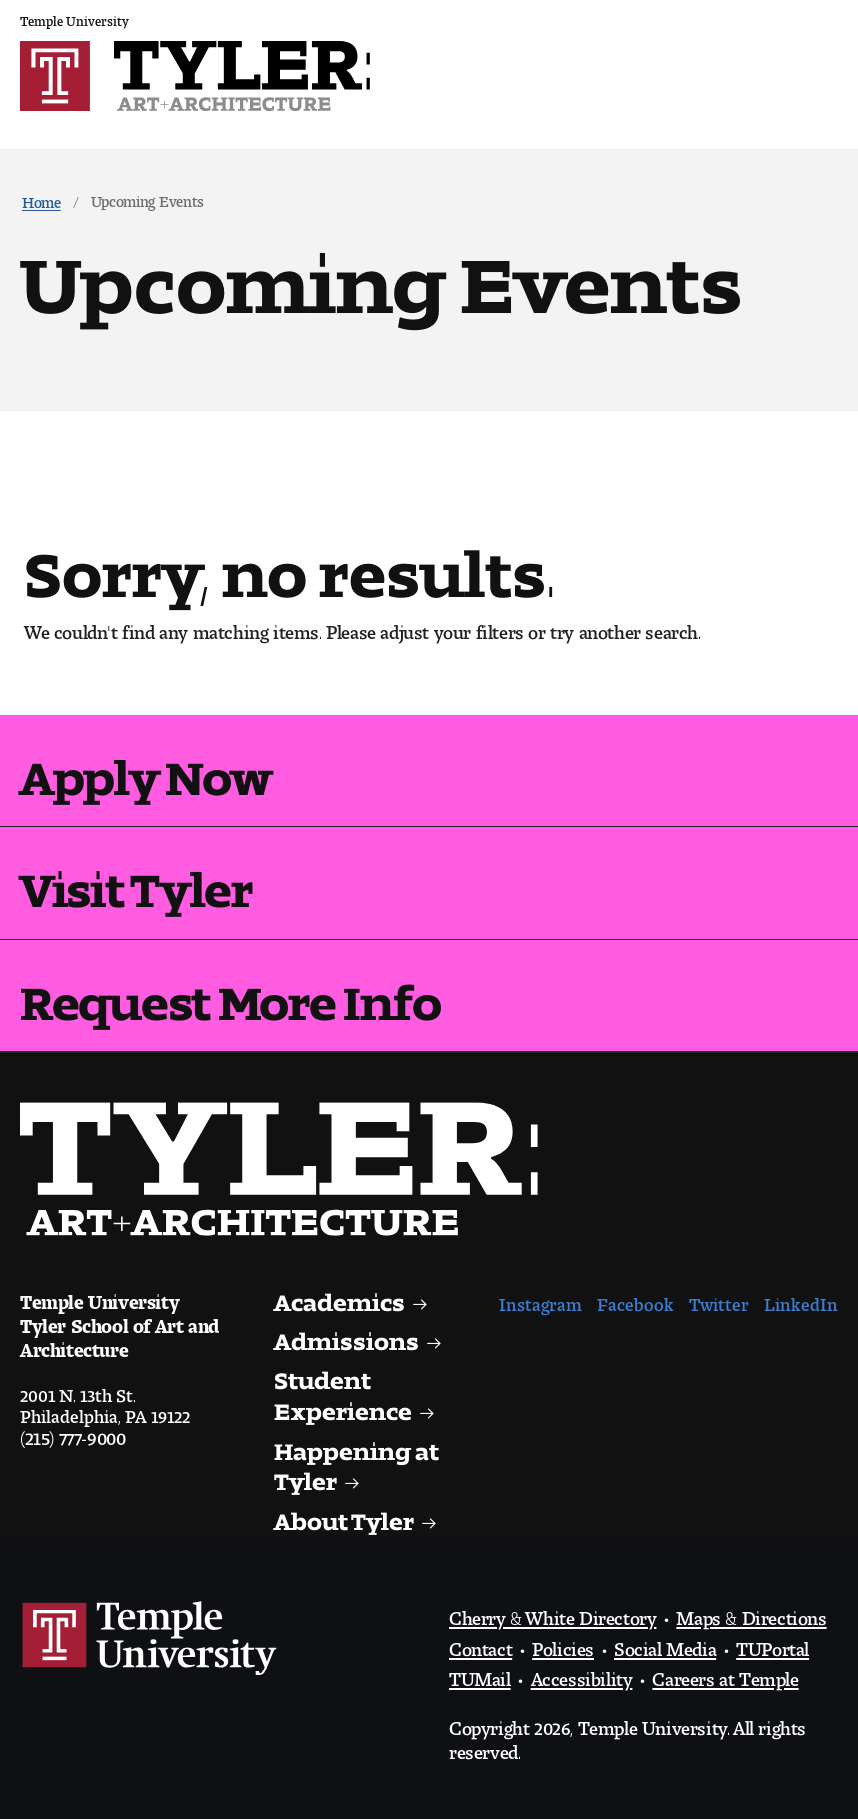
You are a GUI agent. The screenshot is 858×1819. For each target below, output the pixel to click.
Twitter (719, 1299)
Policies (563, 1644)
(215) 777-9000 (72, 1433)
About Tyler (344, 1515)
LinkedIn (801, 1299)
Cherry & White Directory (552, 1613)
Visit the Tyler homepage (287, 1169)
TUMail (480, 1674)
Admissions (346, 1335)
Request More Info (230, 991)
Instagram (540, 1299)
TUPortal (772, 1644)
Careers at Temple (725, 1674)
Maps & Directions (751, 1613)
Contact (480, 1644)
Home (41, 198)
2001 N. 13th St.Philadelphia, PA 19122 (105, 1401)
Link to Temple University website (150, 1639)
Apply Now (145, 766)
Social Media (665, 1644)
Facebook (635, 1299)
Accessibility (582, 1674)
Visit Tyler (136, 878)
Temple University (74, 17)
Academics (340, 1296)
